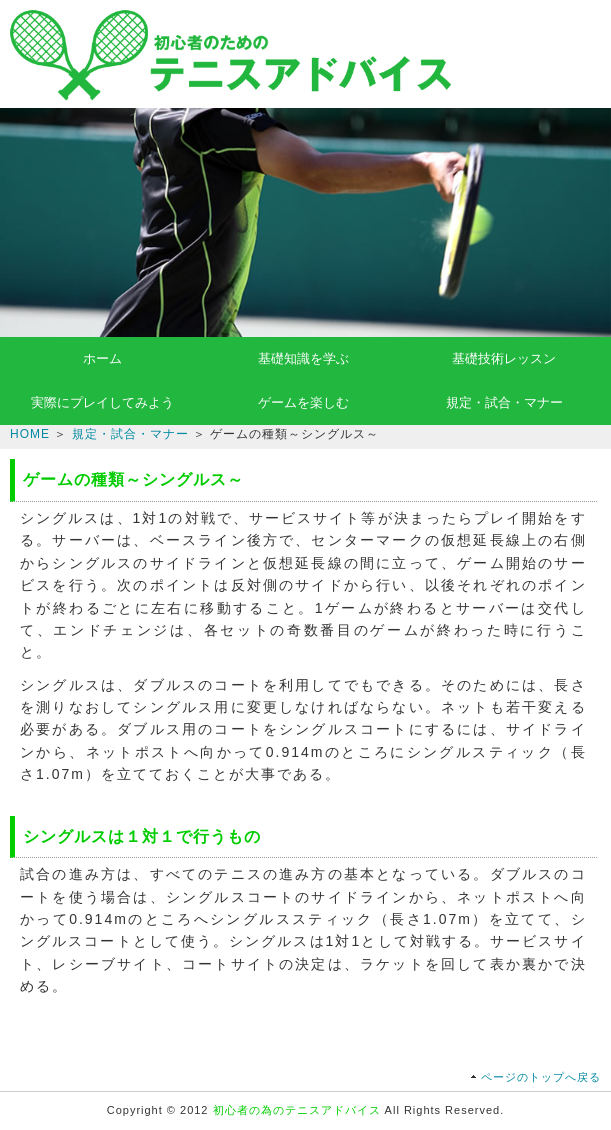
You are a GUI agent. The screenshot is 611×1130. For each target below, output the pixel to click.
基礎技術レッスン (504, 358)
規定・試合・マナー (504, 402)
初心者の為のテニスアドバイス (297, 1110)
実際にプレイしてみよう (102, 402)
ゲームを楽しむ (303, 402)
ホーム (102, 358)
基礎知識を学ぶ (303, 358)
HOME (30, 434)
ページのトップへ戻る (541, 1077)
